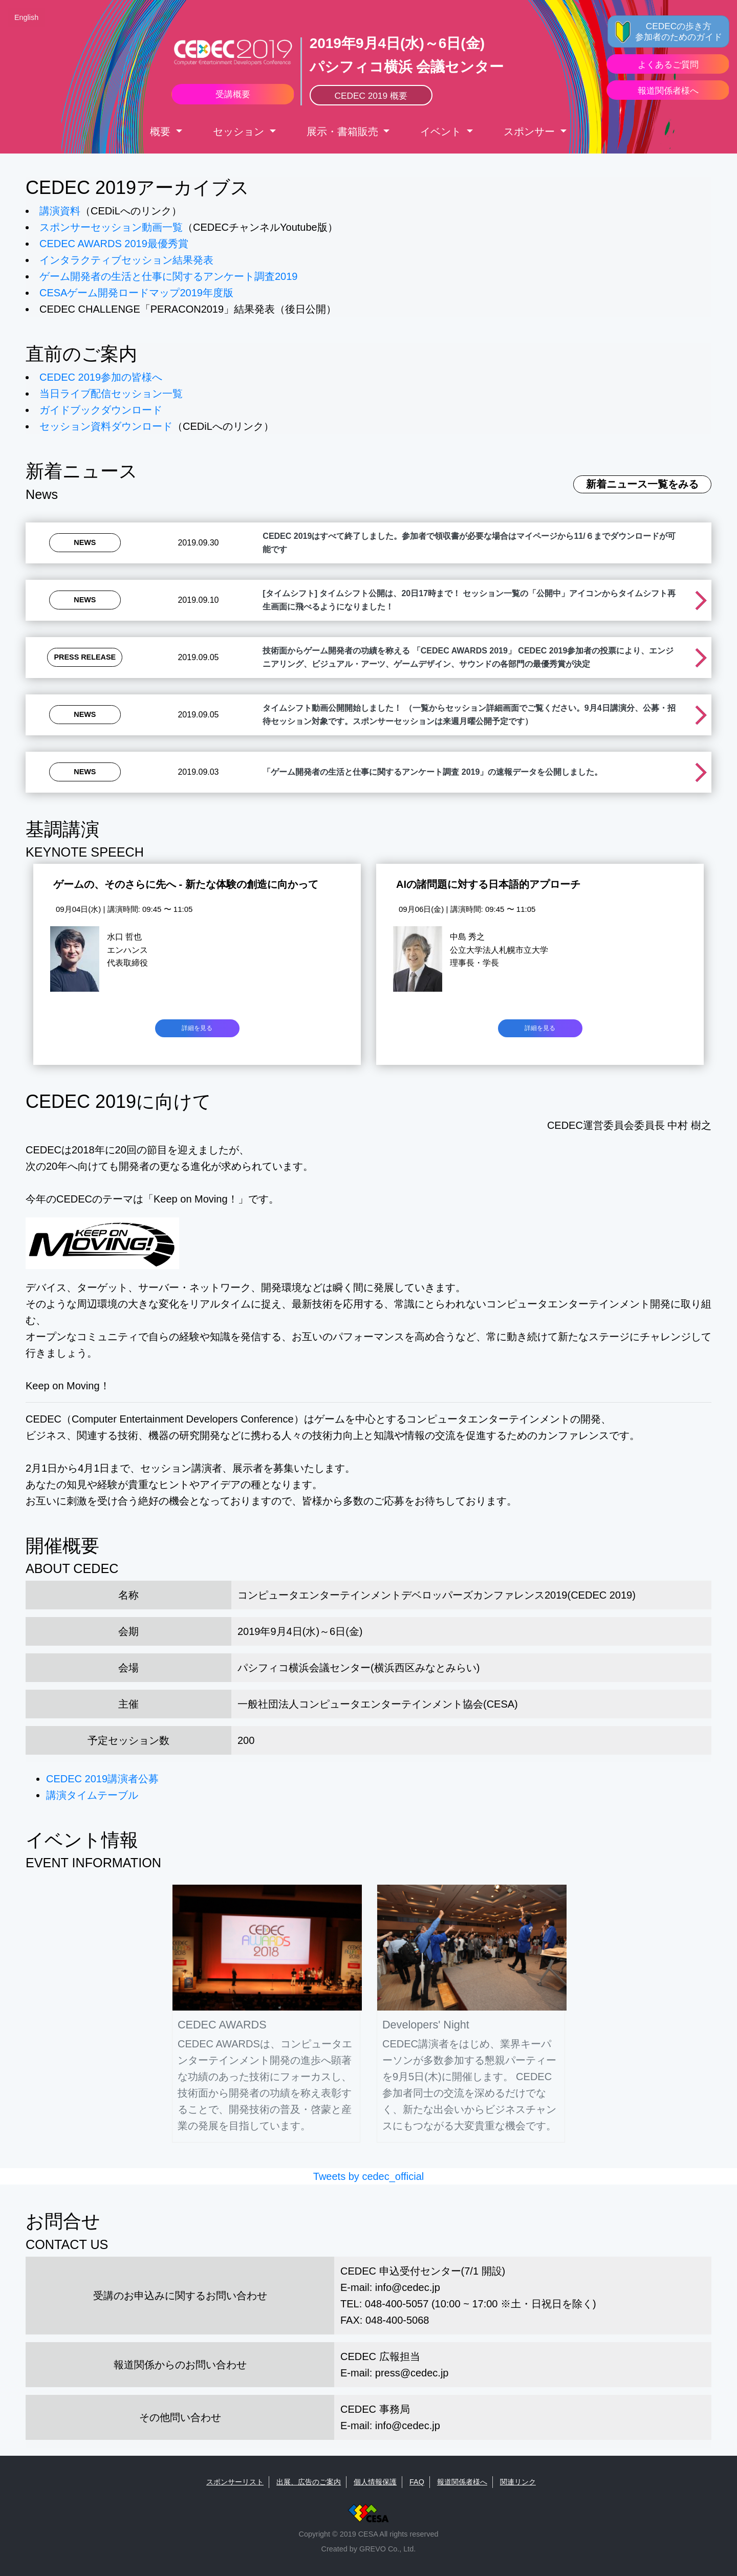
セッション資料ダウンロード (105, 426)
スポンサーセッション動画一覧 (111, 227)
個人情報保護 (375, 2482)
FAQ (416, 2482)
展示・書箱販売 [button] (344, 131)
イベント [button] (442, 131)
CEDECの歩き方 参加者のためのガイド (678, 31)
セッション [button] (240, 131)
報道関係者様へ (462, 2482)
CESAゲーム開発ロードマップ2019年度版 (136, 292)
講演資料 (59, 210)
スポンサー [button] (531, 131)
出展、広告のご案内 (308, 2482)
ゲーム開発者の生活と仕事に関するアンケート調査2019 (168, 276)
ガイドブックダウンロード (100, 410)
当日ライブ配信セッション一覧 (111, 393)
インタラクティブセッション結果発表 (126, 260)
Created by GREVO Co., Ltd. (368, 2549)
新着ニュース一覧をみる (642, 484)
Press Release (85, 657)
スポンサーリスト (235, 2482)
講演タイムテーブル (92, 1795)
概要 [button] (162, 131)
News (85, 542)
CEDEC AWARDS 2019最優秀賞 (113, 243)
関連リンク (518, 2482)
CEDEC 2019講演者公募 (102, 1778)
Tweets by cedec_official (368, 2176)
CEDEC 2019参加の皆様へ (100, 377)
